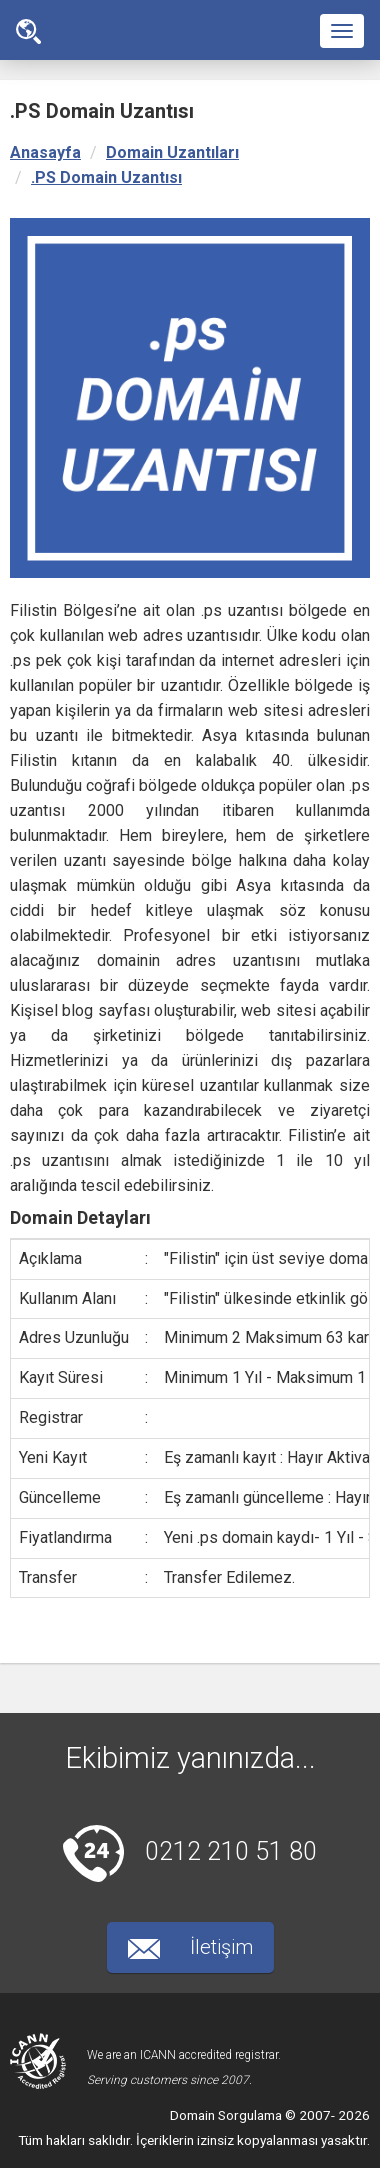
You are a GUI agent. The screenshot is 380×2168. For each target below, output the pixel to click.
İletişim (190, 1947)
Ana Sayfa (28, 31)
